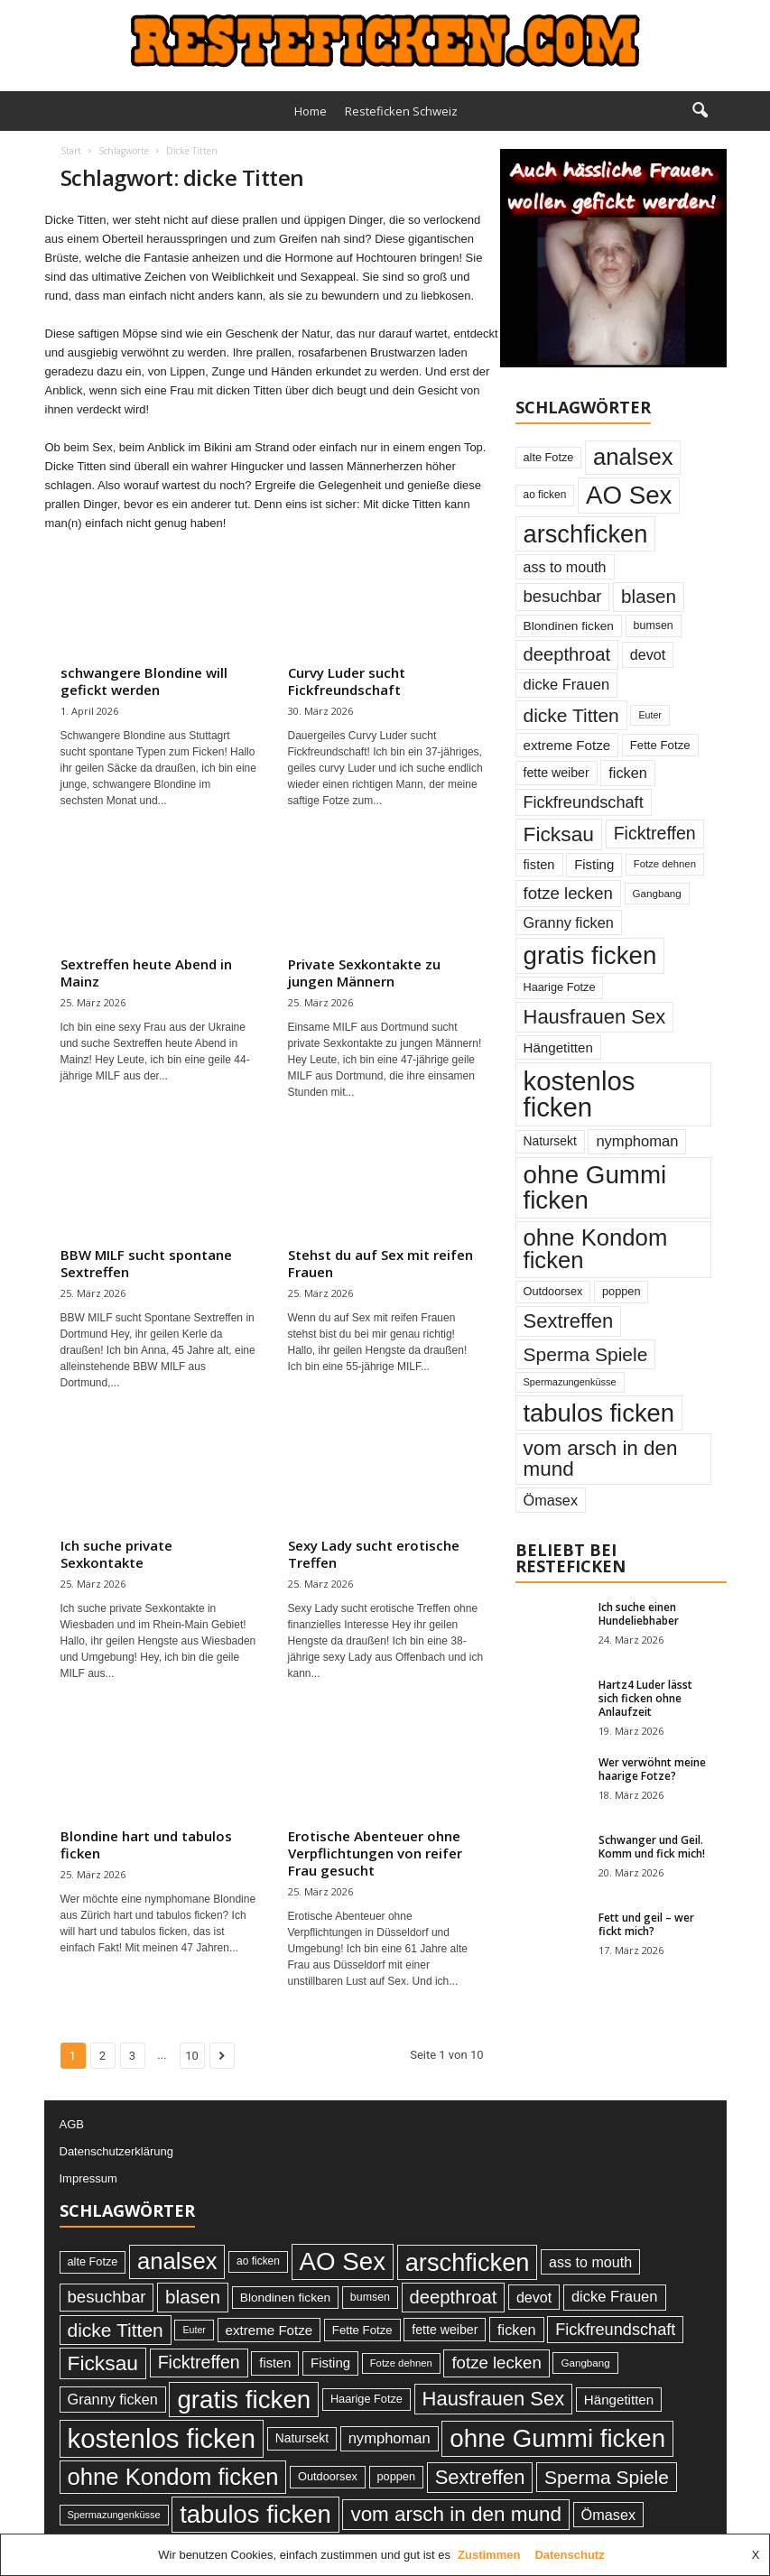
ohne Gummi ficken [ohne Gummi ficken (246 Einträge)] (595, 1187)
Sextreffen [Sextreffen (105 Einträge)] (569, 1321)
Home (310, 111)
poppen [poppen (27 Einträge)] (621, 1291)
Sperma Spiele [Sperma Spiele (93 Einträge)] (586, 1354)
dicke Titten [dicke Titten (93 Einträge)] (571, 715)
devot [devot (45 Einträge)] (647, 654)
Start (70, 150)
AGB (72, 2124)
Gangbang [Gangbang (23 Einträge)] (657, 893)
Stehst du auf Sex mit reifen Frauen (380, 1263)
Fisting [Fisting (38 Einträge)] (594, 864)
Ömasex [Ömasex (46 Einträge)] (551, 1500)
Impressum (88, 2178)
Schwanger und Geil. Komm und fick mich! (651, 1846)
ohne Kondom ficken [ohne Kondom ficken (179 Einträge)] (596, 1249)
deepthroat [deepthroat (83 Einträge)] (567, 654)
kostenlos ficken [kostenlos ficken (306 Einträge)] (579, 1094)
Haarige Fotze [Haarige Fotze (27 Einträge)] (560, 987)
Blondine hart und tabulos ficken (146, 1844)
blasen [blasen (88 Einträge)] (648, 596)
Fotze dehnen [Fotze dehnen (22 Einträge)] (665, 863)
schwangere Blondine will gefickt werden (143, 681)
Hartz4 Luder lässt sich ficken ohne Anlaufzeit (645, 1698)
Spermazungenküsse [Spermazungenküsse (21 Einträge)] (570, 1381)
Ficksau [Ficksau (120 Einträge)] (559, 834)
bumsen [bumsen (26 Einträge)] (653, 625)
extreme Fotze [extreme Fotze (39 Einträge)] (567, 745)
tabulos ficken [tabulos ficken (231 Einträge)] (599, 1413)
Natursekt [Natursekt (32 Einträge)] (550, 1141)
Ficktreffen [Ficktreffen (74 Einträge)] (655, 833)
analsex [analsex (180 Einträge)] (633, 456)
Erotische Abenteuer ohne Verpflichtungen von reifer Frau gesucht (375, 1853)
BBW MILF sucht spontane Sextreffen (146, 1263)
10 (192, 2055)
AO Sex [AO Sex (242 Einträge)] (629, 495)
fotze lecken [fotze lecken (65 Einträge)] (568, 893)
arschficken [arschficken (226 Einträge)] (586, 534)
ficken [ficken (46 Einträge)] (627, 772)
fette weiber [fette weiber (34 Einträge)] (556, 772)
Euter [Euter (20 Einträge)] (649, 714)
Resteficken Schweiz (401, 111)
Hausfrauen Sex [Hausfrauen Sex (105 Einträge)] (595, 1016)
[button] (699, 111)
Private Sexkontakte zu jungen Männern (364, 972)
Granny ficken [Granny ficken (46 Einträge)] (569, 922)
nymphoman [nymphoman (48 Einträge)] (637, 1141)
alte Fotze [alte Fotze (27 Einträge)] (549, 457)
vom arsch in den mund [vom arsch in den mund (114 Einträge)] (601, 1458)
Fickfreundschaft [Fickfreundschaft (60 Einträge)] (584, 802)
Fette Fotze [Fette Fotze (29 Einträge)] (660, 745)
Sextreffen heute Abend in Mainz (146, 972)
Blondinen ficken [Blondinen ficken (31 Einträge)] (569, 626)
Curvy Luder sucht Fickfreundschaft (346, 681)
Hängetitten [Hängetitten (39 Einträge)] (558, 1047)
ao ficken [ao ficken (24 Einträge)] (545, 494)
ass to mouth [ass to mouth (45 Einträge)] (565, 567)
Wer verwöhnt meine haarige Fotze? (652, 1769)
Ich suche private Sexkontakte (116, 1553)
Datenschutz (569, 2555)
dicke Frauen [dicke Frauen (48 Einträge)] (567, 684)
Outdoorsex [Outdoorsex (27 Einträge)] (553, 1291)
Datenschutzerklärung (116, 2151)
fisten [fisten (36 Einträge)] (539, 864)
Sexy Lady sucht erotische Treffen (373, 1553)
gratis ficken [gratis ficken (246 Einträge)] (590, 955)
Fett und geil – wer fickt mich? (646, 1924)
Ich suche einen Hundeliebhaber (638, 1613)
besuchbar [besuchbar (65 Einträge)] (563, 596)
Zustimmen (489, 2555)
